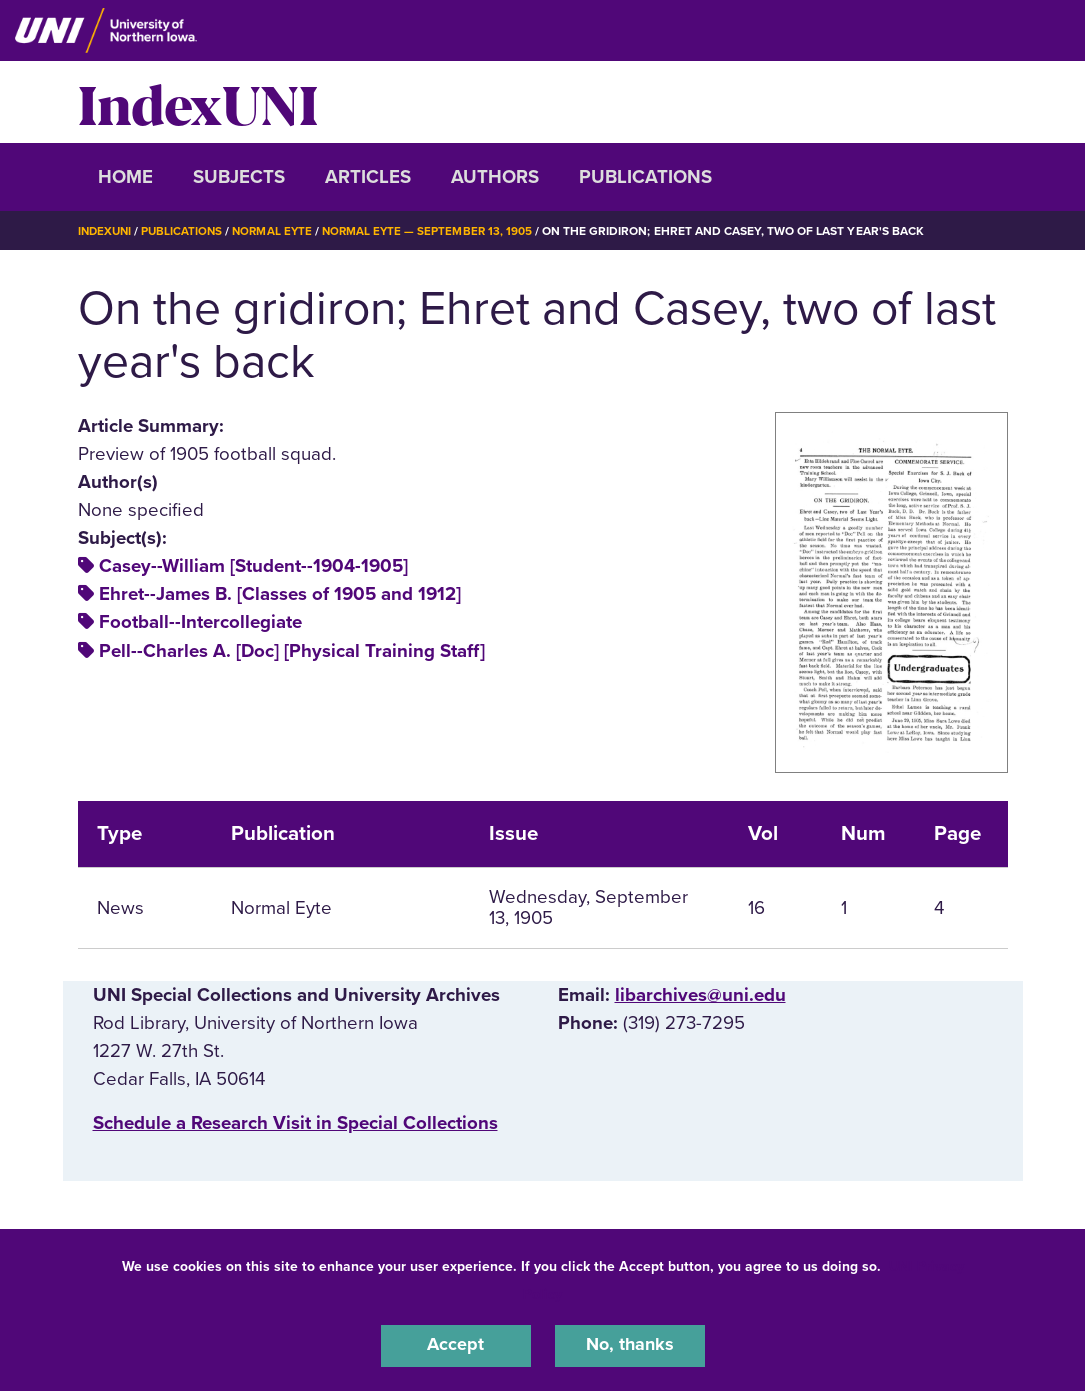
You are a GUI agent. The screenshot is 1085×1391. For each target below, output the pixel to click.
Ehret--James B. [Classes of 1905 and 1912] (280, 594)
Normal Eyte (279, 231)
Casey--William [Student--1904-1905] (253, 566)
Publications (645, 177)
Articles (368, 177)
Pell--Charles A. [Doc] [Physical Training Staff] (292, 651)
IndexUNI (198, 102)
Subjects (239, 177)
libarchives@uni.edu (700, 995)
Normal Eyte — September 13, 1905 (438, 231)
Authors (495, 177)
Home (125, 177)
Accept (456, 1345)
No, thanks (630, 1345)
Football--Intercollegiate (200, 622)
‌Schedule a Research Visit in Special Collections (295, 1123)
